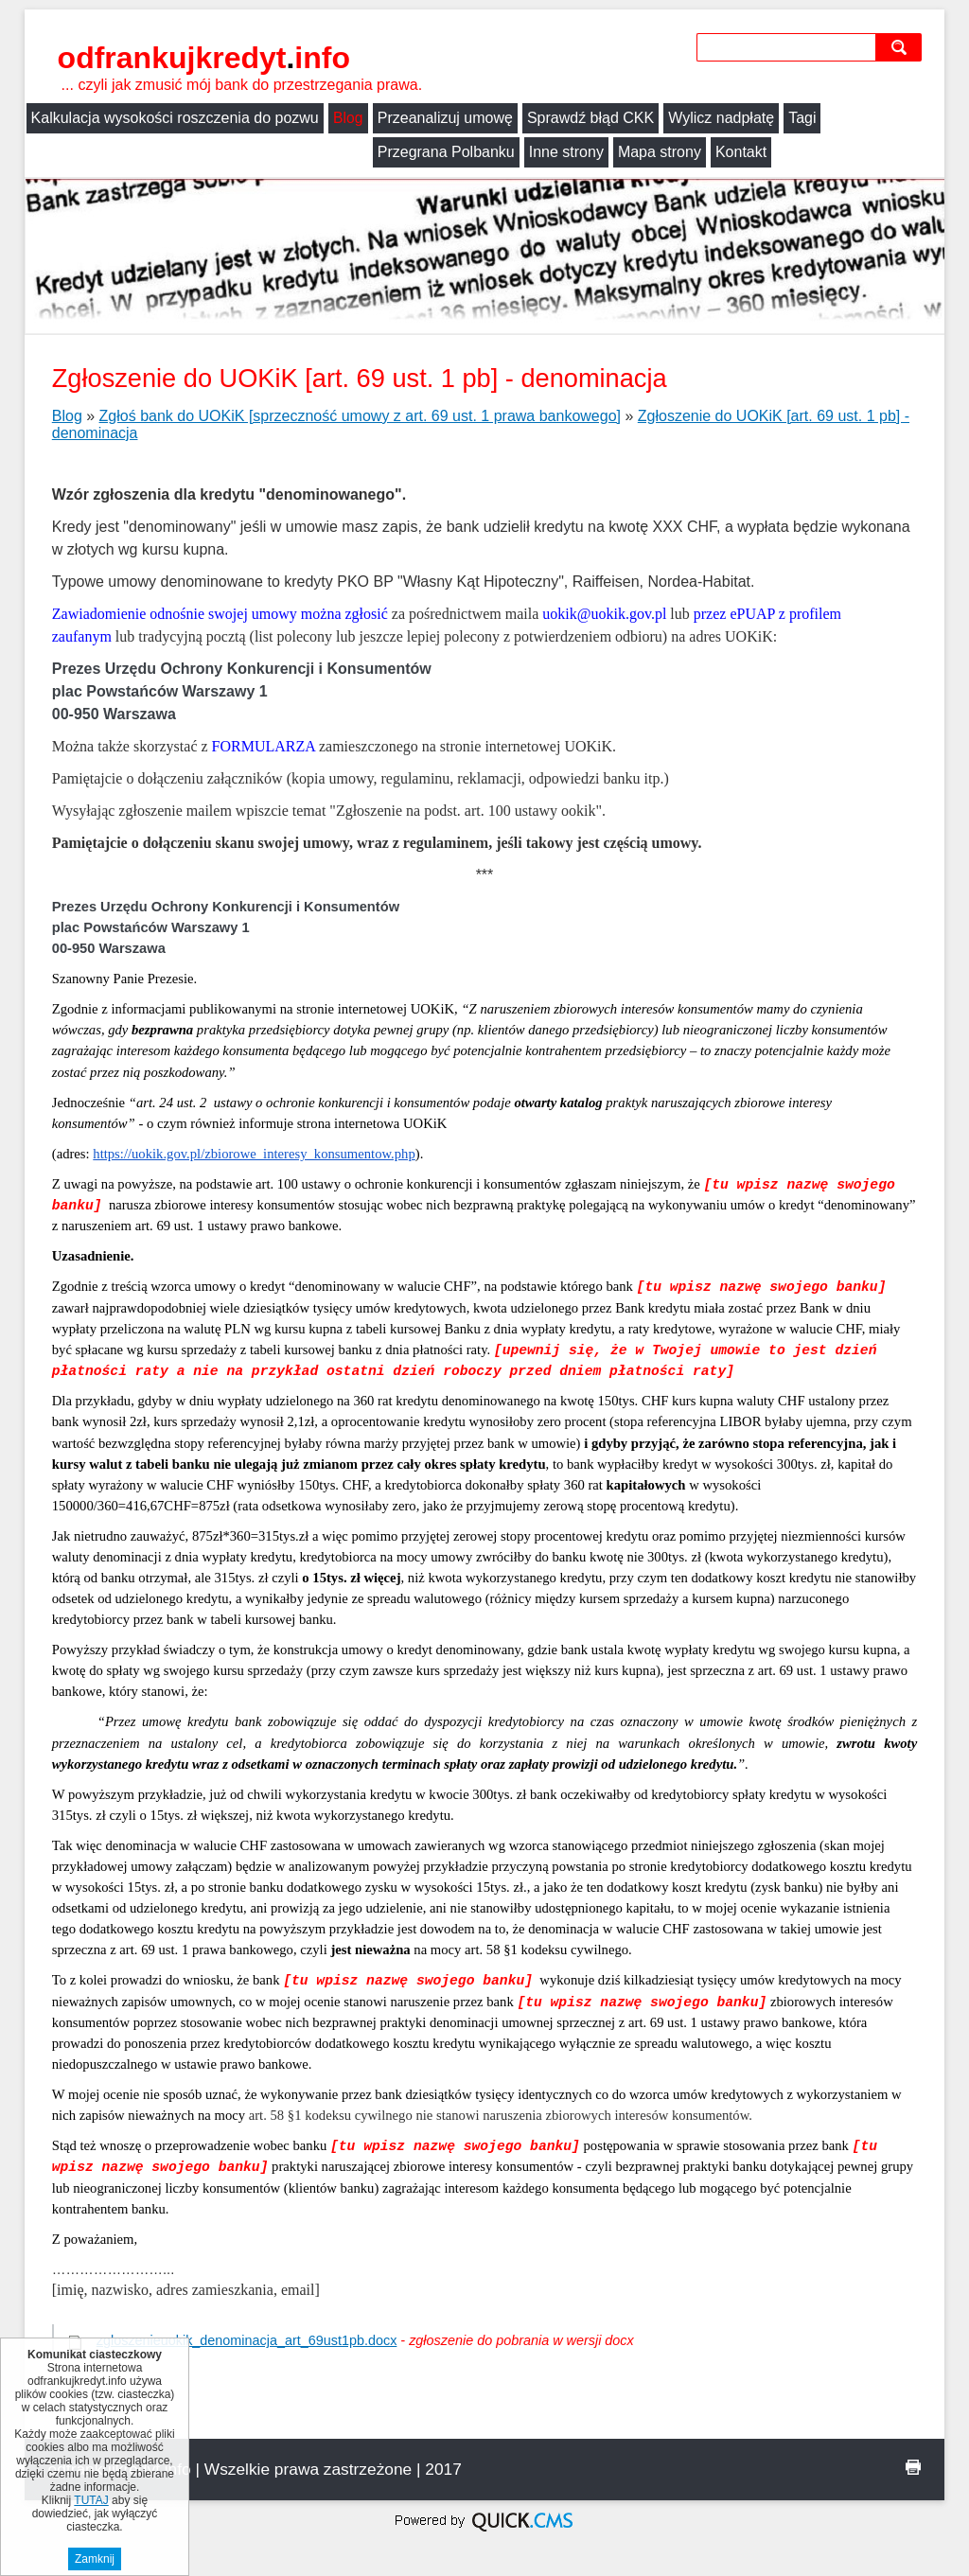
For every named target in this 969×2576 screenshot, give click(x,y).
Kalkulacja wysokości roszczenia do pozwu (175, 118)
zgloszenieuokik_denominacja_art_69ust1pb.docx (247, 2340)
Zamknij (95, 2559)
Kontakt (394, 152)
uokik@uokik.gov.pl (604, 614)
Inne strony (220, 152)
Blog (348, 118)
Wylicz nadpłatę (721, 118)
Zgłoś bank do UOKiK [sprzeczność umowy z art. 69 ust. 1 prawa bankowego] (360, 416)
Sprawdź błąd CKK (590, 118)
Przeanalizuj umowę (445, 118)
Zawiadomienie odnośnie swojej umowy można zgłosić (220, 614)
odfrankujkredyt (204, 58)
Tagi (802, 118)
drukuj (913, 2467)
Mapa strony (313, 152)
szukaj (903, 47)
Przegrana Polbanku (99, 152)
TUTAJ (91, 2500)
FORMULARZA (263, 746)
